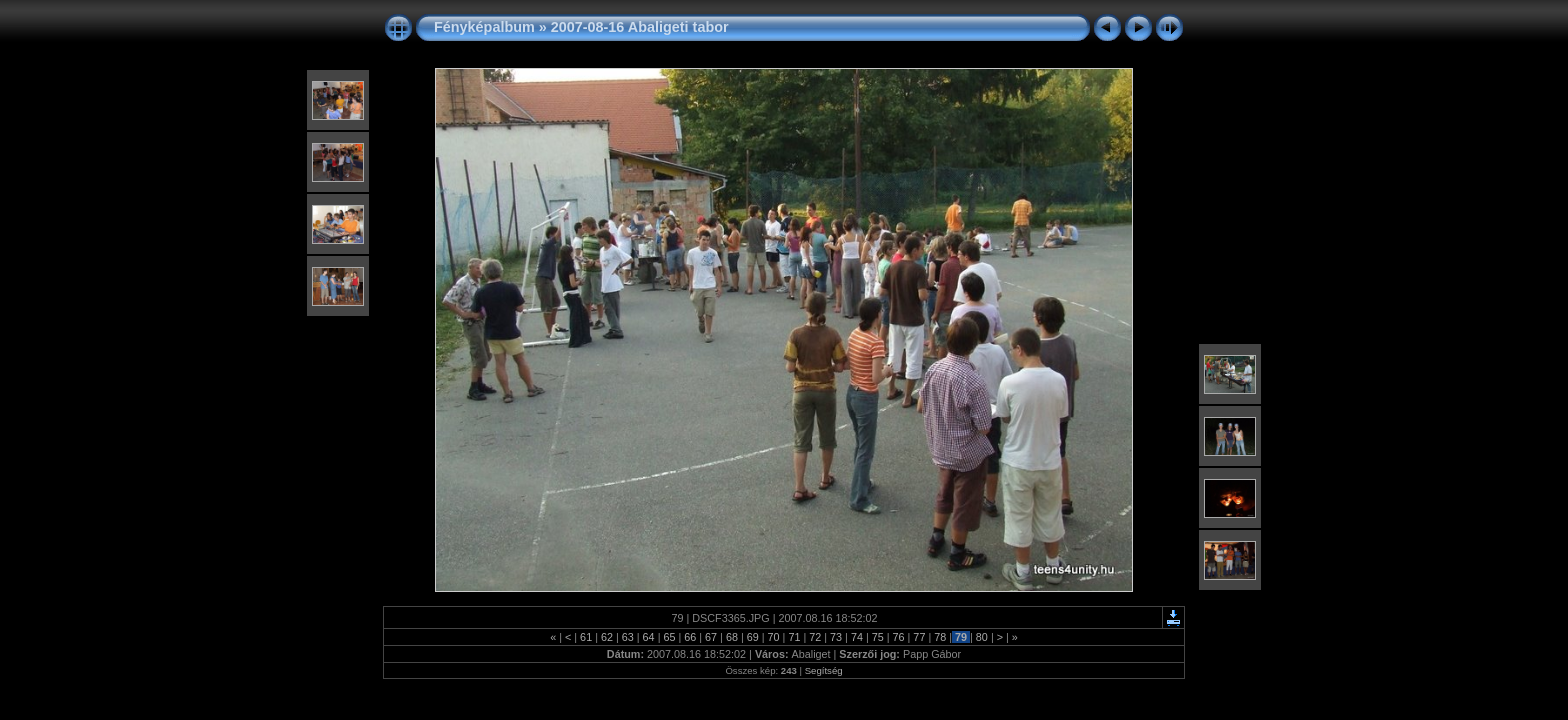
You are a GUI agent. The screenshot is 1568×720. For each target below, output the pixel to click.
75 (878, 637)
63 (628, 637)
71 (794, 637)
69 (753, 637)
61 (586, 637)
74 (857, 637)
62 (607, 637)
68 (732, 637)
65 (669, 637)
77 (919, 637)
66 (690, 637)
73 (836, 637)
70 (774, 637)
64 (649, 637)
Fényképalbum (484, 27)
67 (711, 637)
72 (815, 637)
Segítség (824, 670)
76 (899, 637)
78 (940, 637)
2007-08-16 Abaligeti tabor (640, 27)
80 (982, 637)
